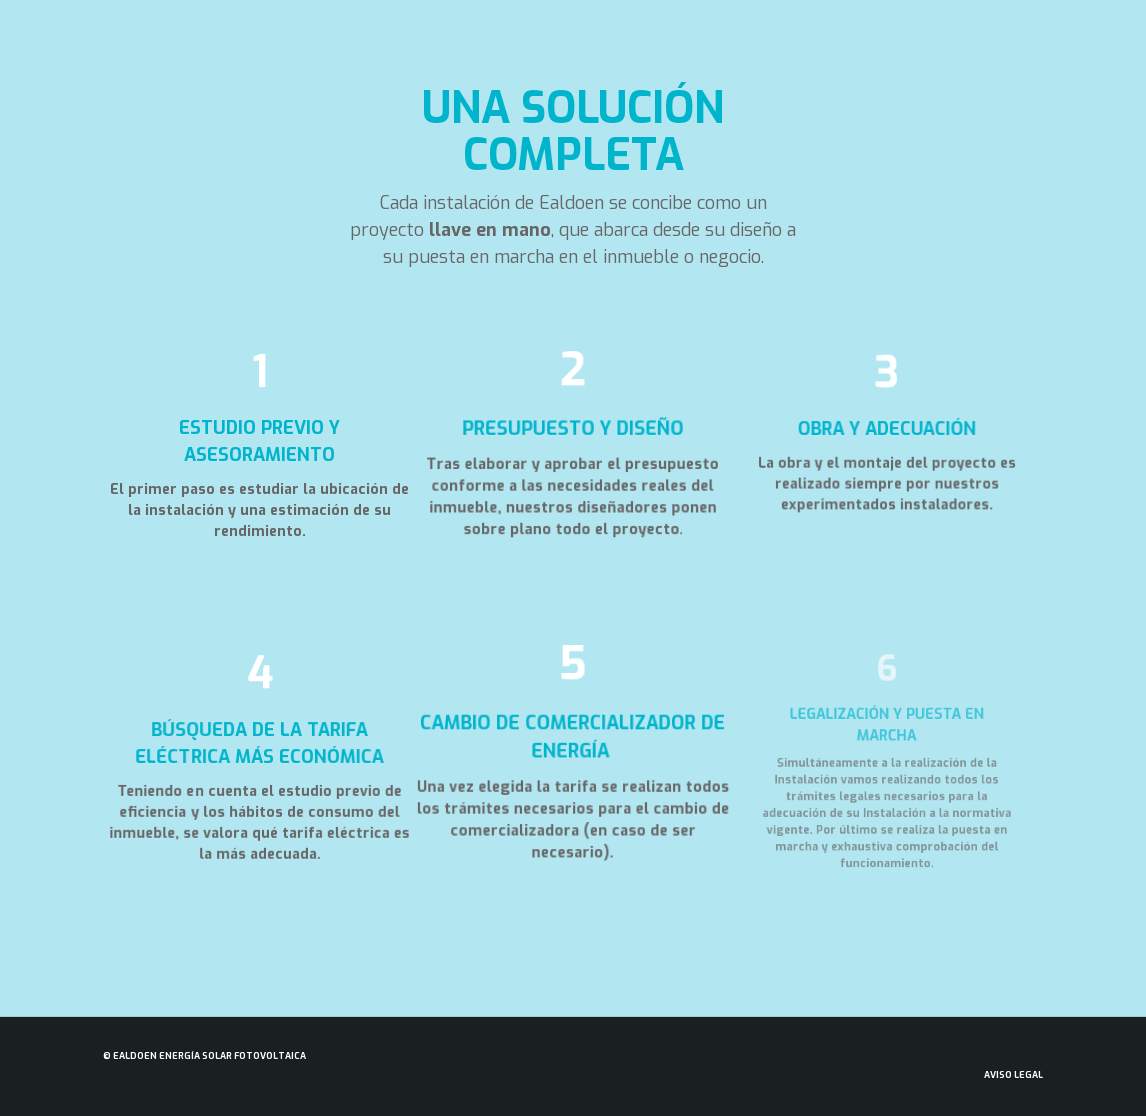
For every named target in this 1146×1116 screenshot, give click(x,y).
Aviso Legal (1013, 1075)
